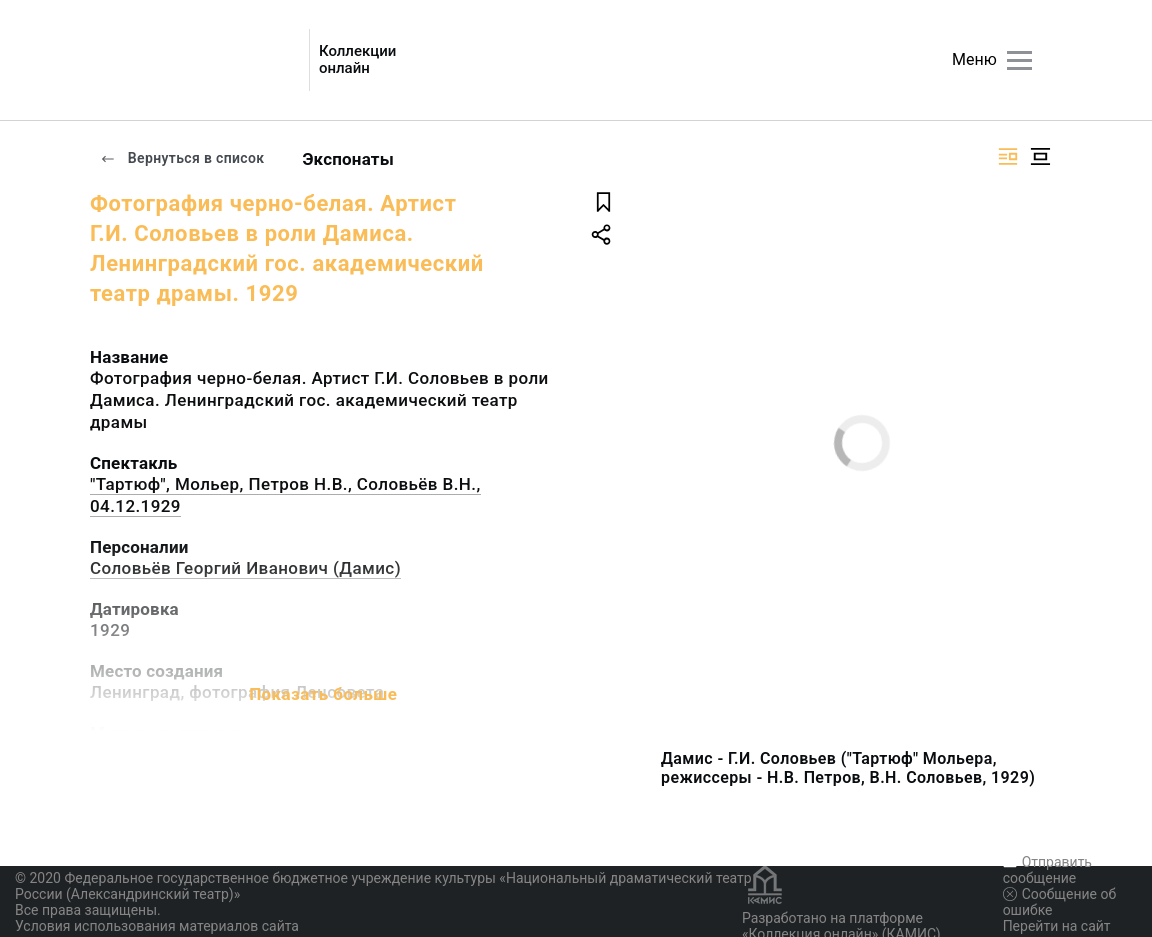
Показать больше (323, 694)
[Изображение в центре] (1040, 156)
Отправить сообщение (1047, 870)
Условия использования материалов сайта (157, 926)
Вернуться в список (182, 158)
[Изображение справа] (1008, 156)
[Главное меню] (1019, 60)
